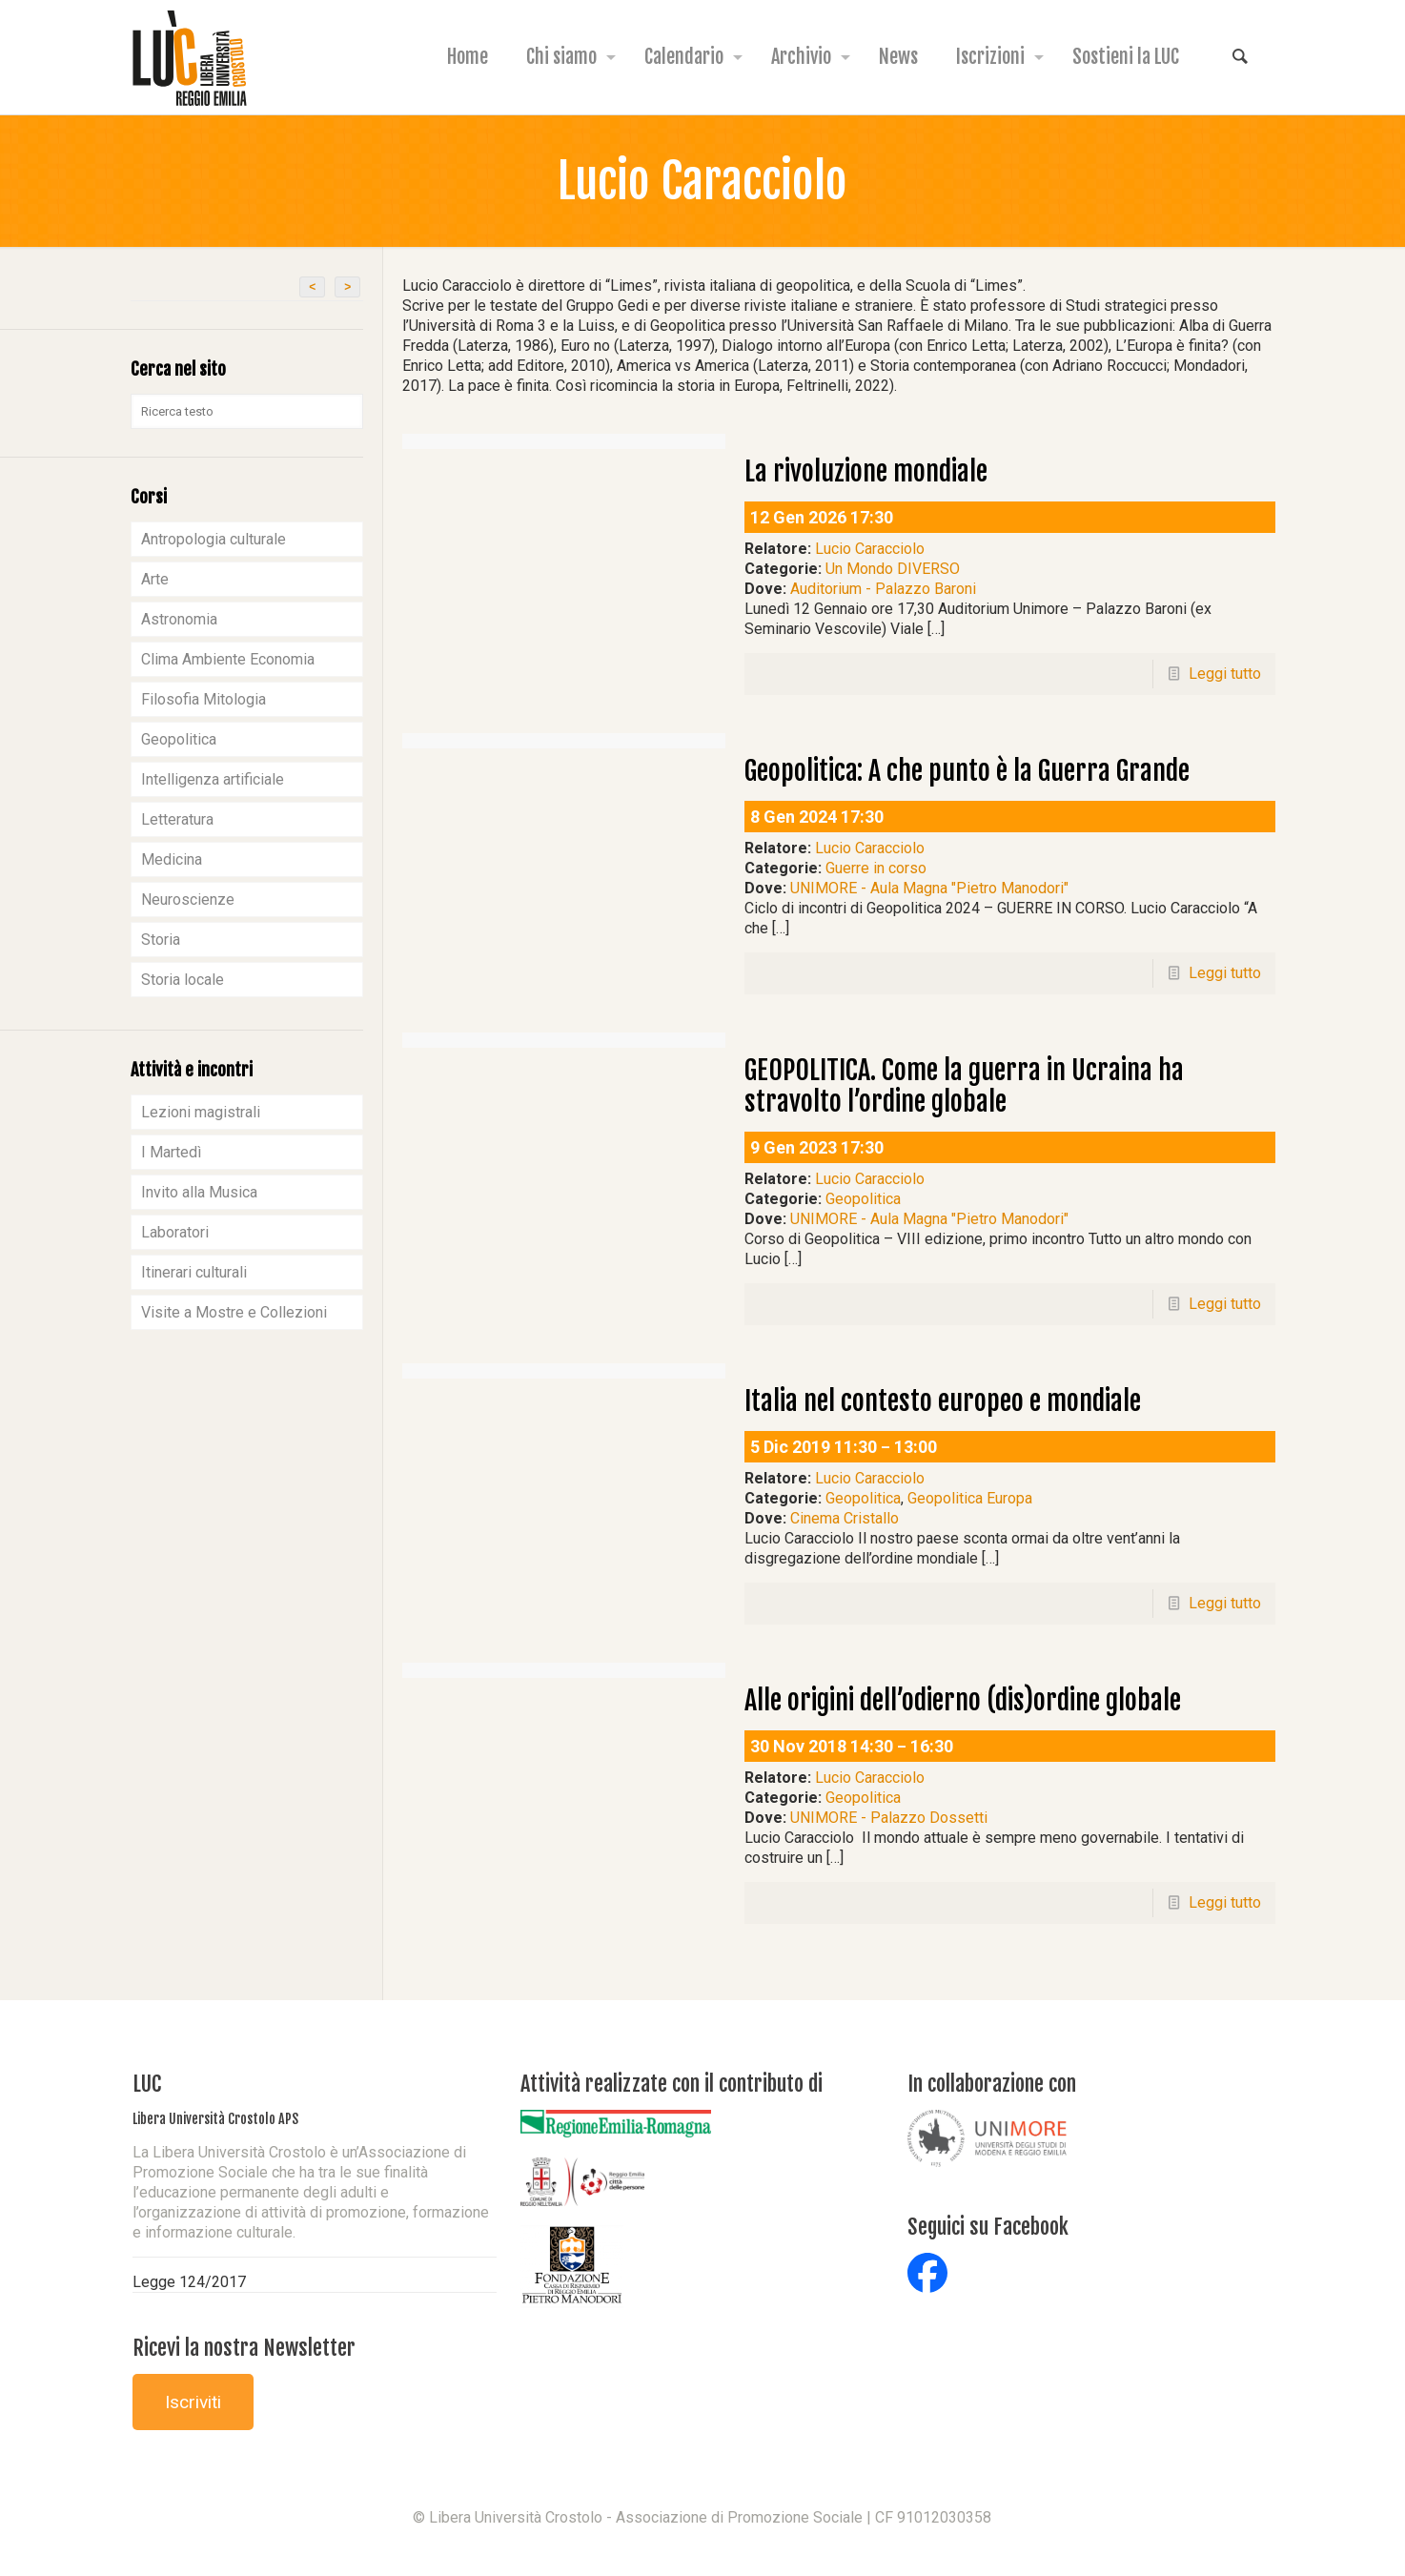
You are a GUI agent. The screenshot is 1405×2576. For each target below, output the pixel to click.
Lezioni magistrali (200, 1112)
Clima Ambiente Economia (228, 659)
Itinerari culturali (194, 1272)
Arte (155, 579)
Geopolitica (863, 1199)
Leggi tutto (1225, 673)
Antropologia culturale (213, 539)
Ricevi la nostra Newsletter (244, 2348)
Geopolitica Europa (969, 1498)
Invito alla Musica (199, 1192)
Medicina (171, 859)
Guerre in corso (875, 868)
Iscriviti (193, 2402)
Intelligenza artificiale (212, 779)
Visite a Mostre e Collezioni (234, 1312)
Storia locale (182, 980)
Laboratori (175, 1232)
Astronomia (179, 619)
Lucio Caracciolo (870, 549)
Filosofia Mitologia (203, 699)
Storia (160, 939)
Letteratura (177, 819)
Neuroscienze (187, 899)
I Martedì (171, 1152)
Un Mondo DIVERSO (892, 569)
